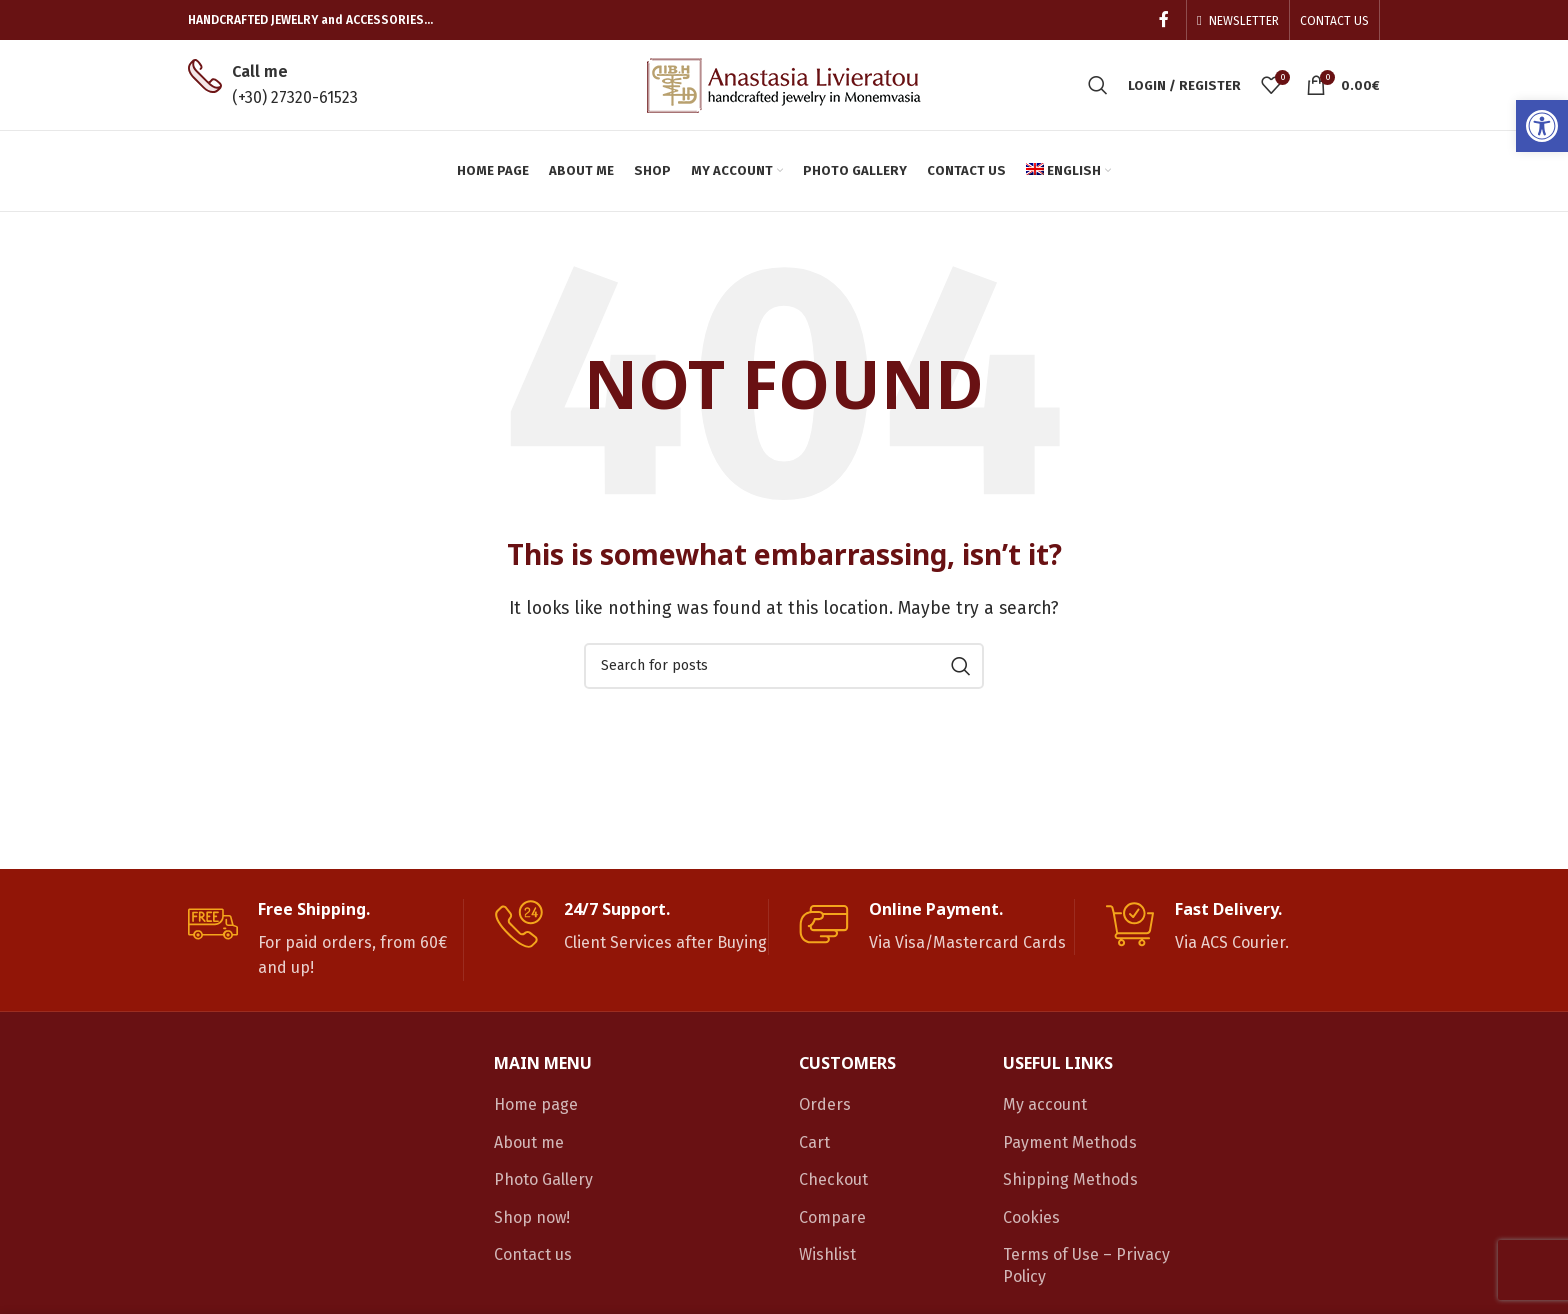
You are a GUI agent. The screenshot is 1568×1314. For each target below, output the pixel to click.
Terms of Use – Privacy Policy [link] (1086, 1265)
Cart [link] (814, 1142)
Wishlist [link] (827, 1254)
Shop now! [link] (532, 1217)
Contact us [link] (533, 1254)
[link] (1542, 126)
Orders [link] (825, 1104)
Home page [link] (536, 1104)
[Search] (784, 666)
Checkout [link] (833, 1179)
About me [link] (529, 1142)
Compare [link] (832, 1217)
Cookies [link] (1031, 1217)
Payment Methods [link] (1070, 1142)
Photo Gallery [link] (543, 1179)
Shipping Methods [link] (1070, 1179)
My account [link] (1045, 1104)
